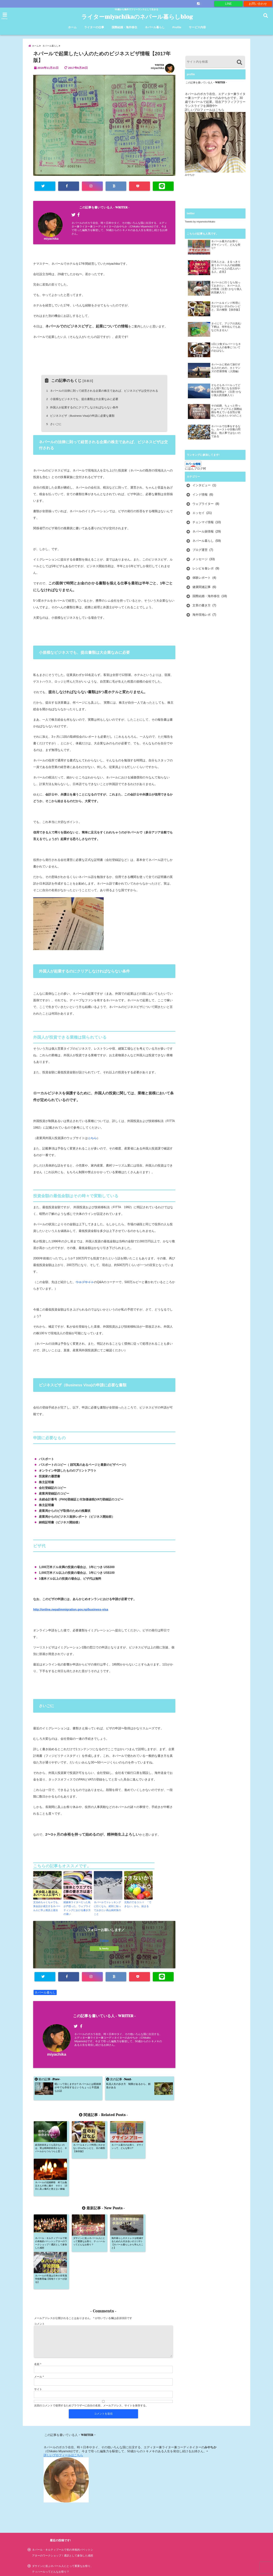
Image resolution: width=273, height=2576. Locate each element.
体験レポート (201, 577)
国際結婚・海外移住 (124, 27)
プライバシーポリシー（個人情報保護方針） (120, 2557)
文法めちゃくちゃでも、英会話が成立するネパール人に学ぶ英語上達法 (46, 1906)
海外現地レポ (201, 614)
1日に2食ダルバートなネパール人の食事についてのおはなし (226, 347)
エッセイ (198, 512)
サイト (38, 2314)
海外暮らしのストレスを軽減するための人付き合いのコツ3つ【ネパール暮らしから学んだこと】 (62, 2510)
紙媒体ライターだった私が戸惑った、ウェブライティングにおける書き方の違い (77, 1908)
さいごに (54, 424)
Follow (104, 1940)
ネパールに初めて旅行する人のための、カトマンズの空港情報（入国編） (225, 368)
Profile (176, 27)
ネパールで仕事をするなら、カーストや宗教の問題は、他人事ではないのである (225, 431)
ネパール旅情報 (203, 531)
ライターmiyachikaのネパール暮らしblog (137, 17)
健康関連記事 (201, 587)
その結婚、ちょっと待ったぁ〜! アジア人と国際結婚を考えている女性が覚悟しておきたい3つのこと (226, 410)
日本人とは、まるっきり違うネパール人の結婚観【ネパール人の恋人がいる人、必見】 (225, 266)
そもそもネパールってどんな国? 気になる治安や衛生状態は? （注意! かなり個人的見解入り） (226, 390)
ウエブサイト (85, 1282)
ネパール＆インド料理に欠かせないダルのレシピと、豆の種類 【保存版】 (226, 306)
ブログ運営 (200, 549)
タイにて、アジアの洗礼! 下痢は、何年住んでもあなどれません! (226, 327)
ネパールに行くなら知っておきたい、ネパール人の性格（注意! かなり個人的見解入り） (226, 287)
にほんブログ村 (195, 468)
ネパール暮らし (155, 27)
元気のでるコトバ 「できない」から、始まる (137, 1904)
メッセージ (200, 559)
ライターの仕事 (94, 27)
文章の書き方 (201, 605)
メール (39, 2301)
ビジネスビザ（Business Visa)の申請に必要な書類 (81, 415)
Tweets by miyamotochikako (200, 221)
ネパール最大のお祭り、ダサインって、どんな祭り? (225, 244)
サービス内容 (197, 27)
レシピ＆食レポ (203, 568)
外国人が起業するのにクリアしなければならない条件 (82, 407)
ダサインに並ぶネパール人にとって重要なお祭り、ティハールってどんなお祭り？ (62, 2494)
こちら (92, 1138)
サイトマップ (162, 2557)
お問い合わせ (258, 3)
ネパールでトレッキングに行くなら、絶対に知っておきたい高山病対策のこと (107, 1908)
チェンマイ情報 (203, 522)
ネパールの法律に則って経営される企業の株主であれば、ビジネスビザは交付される (102, 390)
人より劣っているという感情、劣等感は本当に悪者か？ (62, 2542)
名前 (37, 2289)
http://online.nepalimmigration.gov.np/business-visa (70, 1609)
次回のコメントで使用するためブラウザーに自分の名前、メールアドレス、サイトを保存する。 (91, 2330)
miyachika (157, 68)
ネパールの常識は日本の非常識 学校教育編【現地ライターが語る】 (62, 2526)
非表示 (88, 380)
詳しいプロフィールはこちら (204, 109)
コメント (39, 2248)
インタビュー (201, 485)
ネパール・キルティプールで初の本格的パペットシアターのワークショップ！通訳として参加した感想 (62, 2477)
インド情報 (200, 494)
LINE (228, 3)
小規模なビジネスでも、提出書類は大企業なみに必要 (82, 399)
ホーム (72, 27)
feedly (104, 1948)
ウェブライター (203, 503)
